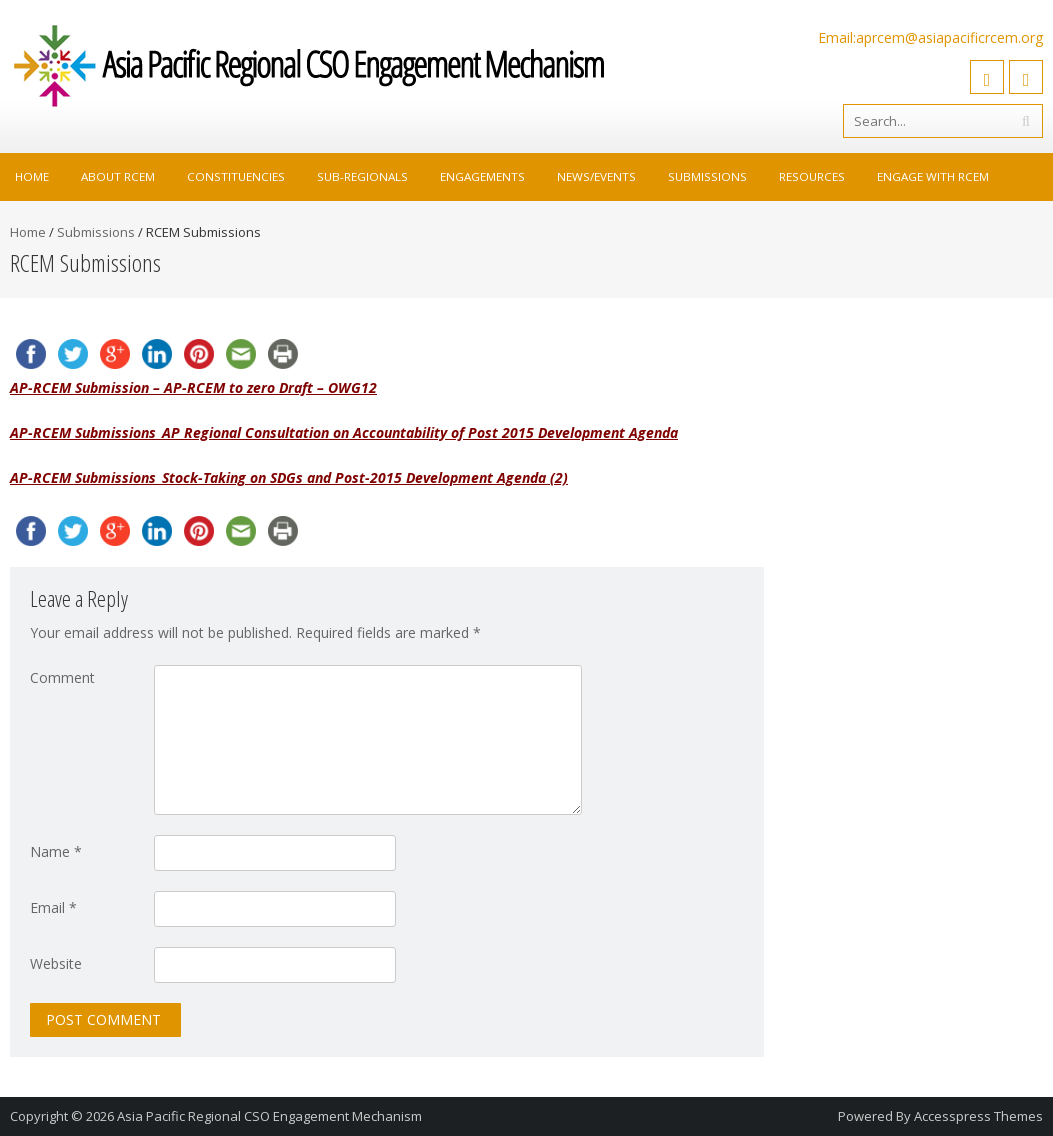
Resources (812, 176)
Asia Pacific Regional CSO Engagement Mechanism (269, 1116)
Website (56, 963)
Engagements (482, 176)
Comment (62, 677)
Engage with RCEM (933, 176)
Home (32, 176)
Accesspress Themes (978, 1116)
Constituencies (236, 176)
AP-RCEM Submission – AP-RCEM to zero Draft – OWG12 (193, 387)
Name (56, 851)
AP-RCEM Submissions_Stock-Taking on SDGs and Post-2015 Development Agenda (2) (289, 477)
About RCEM (118, 176)
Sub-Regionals (362, 176)
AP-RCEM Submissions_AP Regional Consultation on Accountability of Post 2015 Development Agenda (344, 432)
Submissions (707, 176)
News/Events (596, 176)
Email (53, 907)
